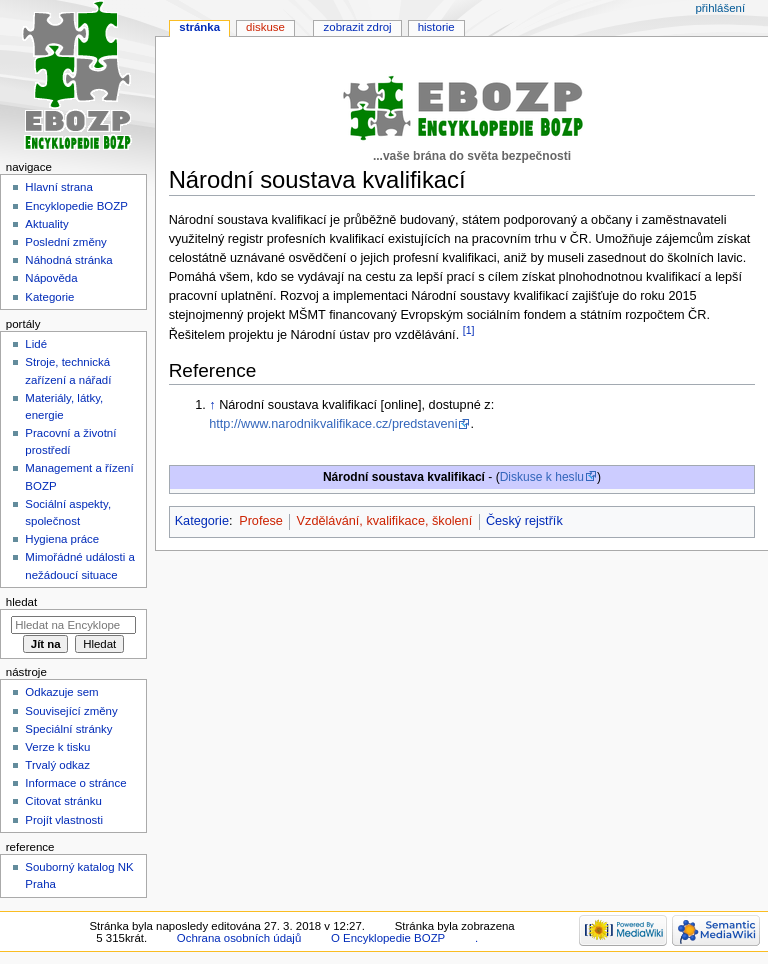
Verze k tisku (57, 747)
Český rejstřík (524, 521)
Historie (436, 27)
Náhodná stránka (68, 260)
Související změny (71, 711)
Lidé (36, 344)
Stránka (199, 27)
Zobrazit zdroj (358, 27)
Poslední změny (66, 242)
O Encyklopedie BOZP (388, 938)
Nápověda (51, 278)
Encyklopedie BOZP (76, 206)
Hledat (21, 602)
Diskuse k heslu (542, 477)
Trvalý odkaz (57, 765)
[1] (469, 330)
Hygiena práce (62, 539)
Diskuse (265, 27)
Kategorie (202, 521)
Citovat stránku (63, 801)
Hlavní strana (58, 187)
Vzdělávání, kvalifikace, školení (385, 521)
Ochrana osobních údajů (239, 938)
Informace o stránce (75, 783)
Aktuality (46, 224)
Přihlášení (720, 8)
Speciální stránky (68, 729)
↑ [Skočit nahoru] (212, 405)
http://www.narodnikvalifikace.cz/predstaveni (333, 424)
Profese (261, 521)
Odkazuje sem (61, 692)
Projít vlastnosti (64, 820)
